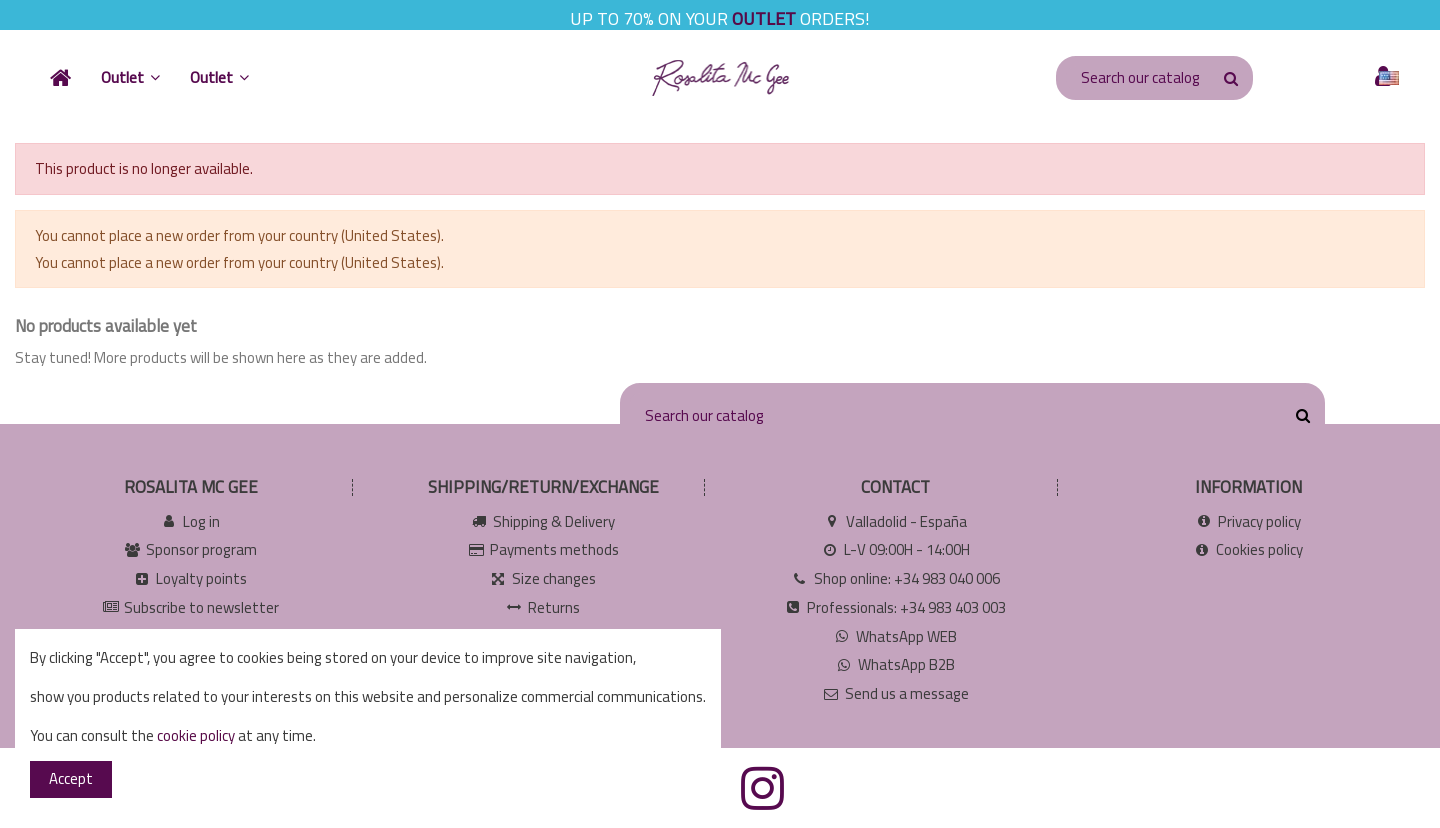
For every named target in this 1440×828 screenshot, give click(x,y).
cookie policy (196, 735)
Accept (71, 778)
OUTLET (764, 18)
